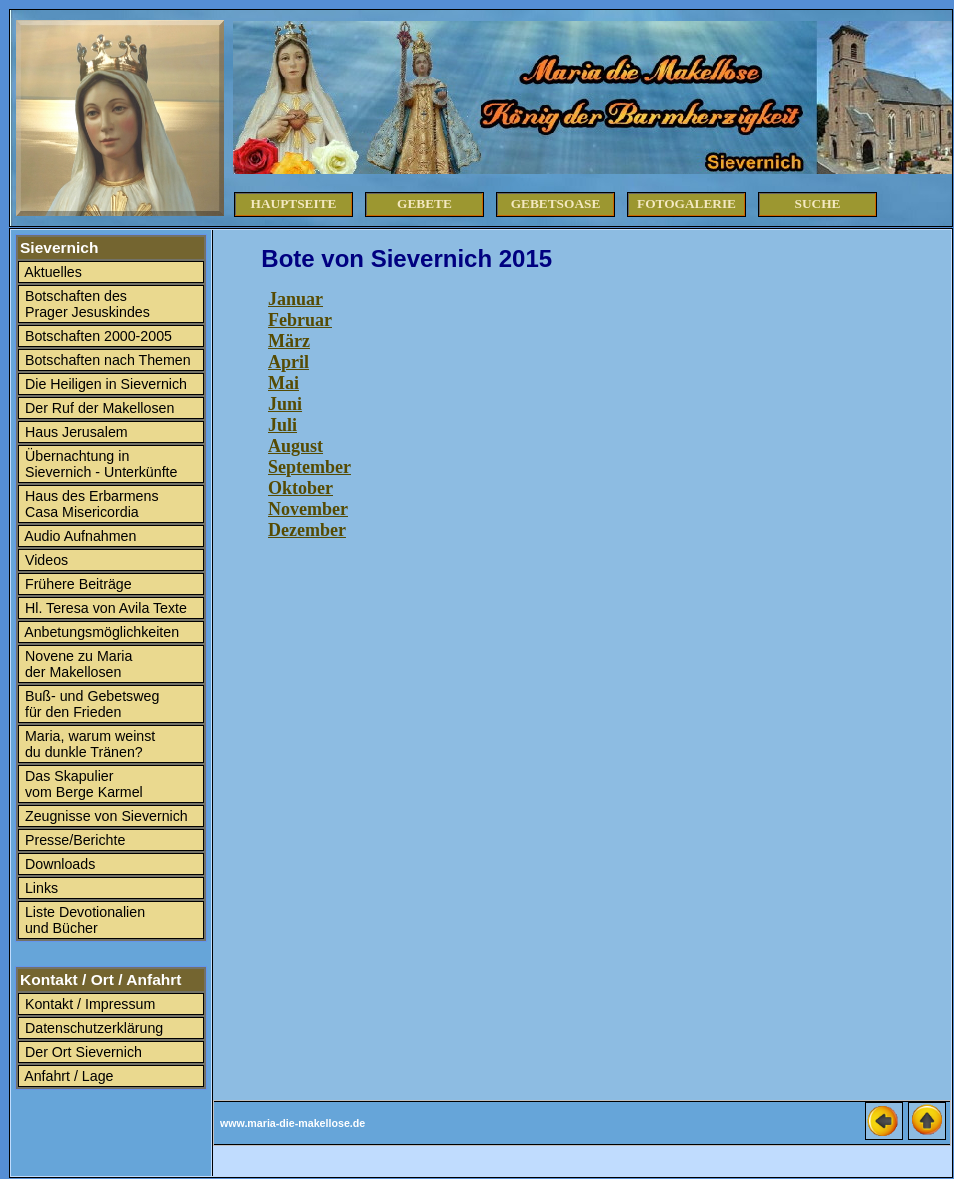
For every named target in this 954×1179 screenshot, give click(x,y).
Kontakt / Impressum (88, 1004)
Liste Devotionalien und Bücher (83, 920)
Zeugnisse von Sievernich (104, 816)
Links (39, 888)
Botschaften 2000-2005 (96, 336)
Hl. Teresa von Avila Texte (104, 608)
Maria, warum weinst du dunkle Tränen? (88, 744)
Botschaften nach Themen (106, 360)
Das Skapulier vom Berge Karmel (82, 784)
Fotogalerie (686, 203)
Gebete (424, 203)
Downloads (58, 864)
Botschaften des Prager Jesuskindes (85, 304)
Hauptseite (294, 203)
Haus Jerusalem (74, 432)
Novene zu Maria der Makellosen (76, 664)
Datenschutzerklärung (92, 1028)
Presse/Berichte (73, 840)
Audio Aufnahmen (78, 536)
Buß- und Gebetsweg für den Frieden (90, 704)
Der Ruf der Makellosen (97, 408)
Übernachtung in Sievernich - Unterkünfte (99, 464)
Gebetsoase (556, 203)
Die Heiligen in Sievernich (104, 384)
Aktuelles (51, 272)
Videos (44, 560)
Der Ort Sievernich (81, 1052)
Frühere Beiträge (76, 584)
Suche (818, 203)
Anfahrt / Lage (67, 1076)
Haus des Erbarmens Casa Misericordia (90, 504)
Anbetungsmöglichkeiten (100, 632)
